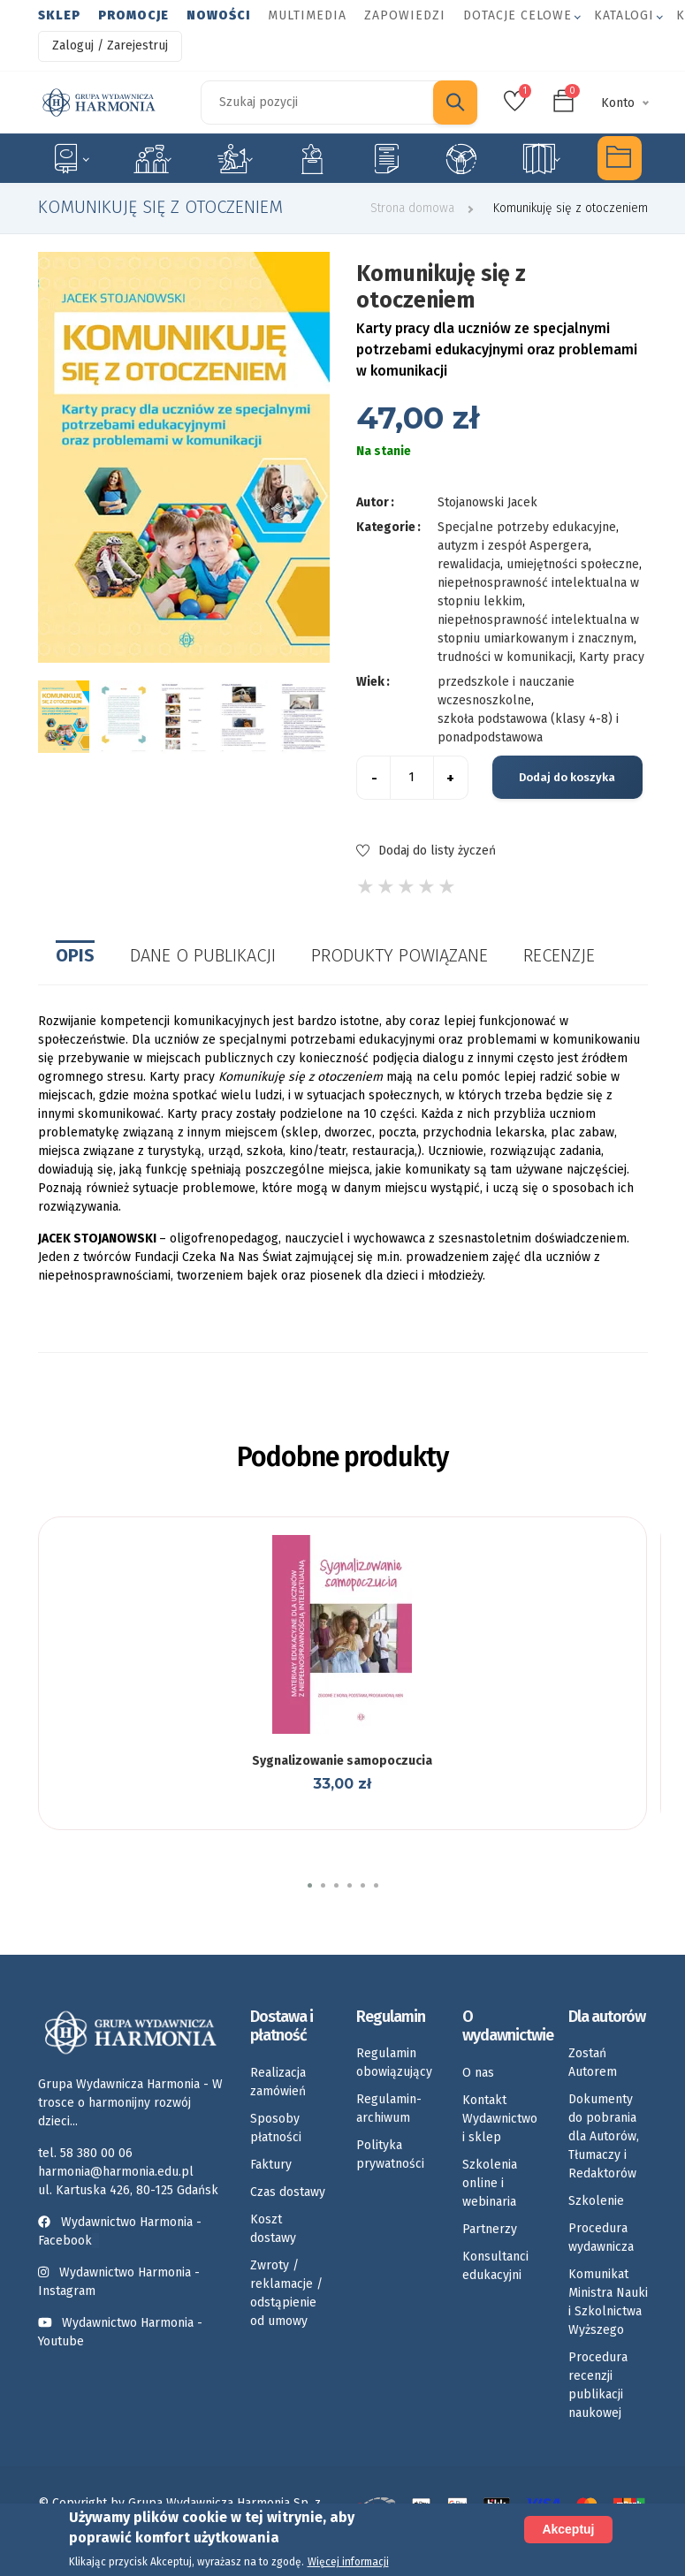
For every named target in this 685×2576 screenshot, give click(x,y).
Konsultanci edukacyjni (495, 2266)
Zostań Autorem (592, 2062)
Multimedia (307, 15)
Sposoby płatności (275, 2128)
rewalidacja (469, 564)
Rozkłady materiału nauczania (541, 158)
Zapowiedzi (404, 15)
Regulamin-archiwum (389, 2108)
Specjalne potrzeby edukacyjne (69, 158)
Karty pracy (386, 158)
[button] (309, 1885)
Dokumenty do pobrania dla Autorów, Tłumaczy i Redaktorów (603, 2136)
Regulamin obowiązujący (394, 2062)
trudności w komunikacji (505, 657)
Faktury (271, 2164)
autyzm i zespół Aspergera (513, 545)
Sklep (59, 15)
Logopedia (152, 158)
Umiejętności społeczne (461, 158)
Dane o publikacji (203, 955)
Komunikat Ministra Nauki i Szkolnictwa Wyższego (608, 2302)
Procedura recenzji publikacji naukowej (598, 2385)
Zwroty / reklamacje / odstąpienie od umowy (286, 2293)
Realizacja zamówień (278, 2082)
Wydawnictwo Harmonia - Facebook (120, 2231)
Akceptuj (568, 2529)
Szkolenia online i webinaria (489, 2183)
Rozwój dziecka (234, 158)
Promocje (133, 15)
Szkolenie (596, 2200)
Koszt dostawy (273, 2228)
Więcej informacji (348, 2562)
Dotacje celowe (517, 15)
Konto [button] (618, 102)
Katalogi (624, 15)
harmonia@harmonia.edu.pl (116, 2171)
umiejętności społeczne (572, 564)
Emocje (312, 158)
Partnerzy (489, 2229)
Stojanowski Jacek (487, 502)
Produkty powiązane (399, 955)
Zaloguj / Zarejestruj (110, 45)
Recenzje (559, 955)
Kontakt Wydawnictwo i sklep (499, 2119)
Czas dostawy (287, 2192)
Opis (75, 955)
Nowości (218, 15)
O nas (478, 2072)
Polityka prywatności (390, 2154)
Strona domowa (412, 208)
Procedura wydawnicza (601, 2237)
